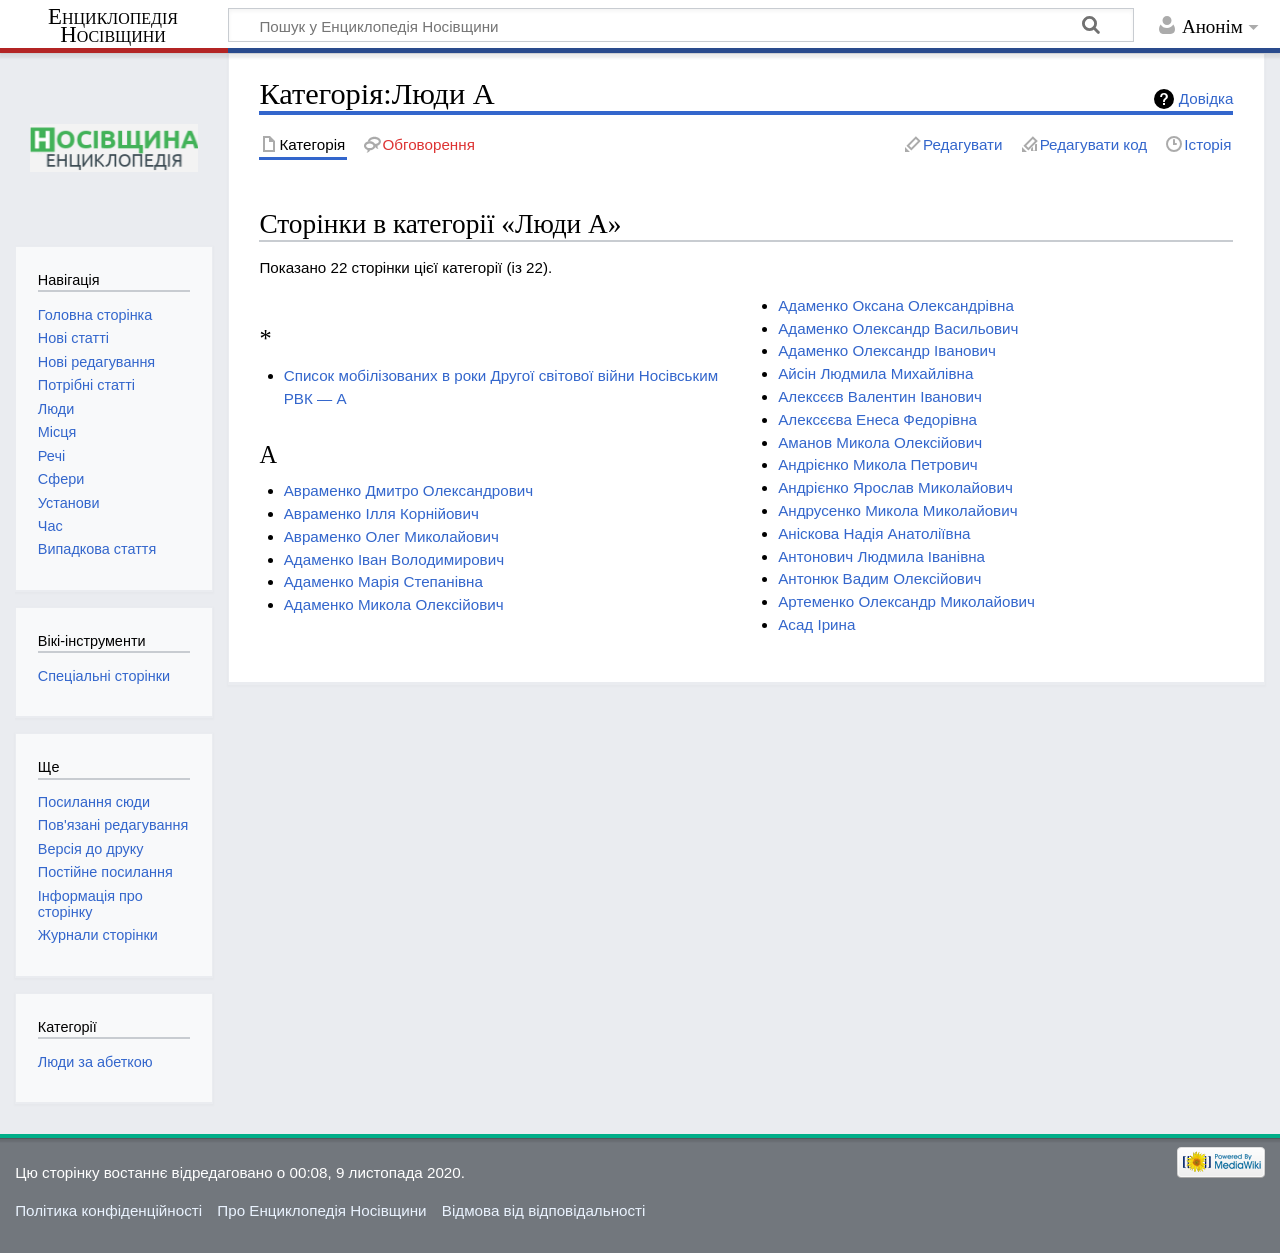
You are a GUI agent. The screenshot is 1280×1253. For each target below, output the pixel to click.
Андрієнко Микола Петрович (878, 464)
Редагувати (962, 144)
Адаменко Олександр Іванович (887, 350)
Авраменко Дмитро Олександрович (409, 490)
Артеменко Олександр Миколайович (906, 601)
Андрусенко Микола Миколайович (897, 510)
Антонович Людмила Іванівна (881, 556)
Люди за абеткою (95, 1062)
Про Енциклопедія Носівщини (321, 1210)
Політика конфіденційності (108, 1210)
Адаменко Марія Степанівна (383, 581)
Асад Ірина (816, 624)
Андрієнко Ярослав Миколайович (895, 487)
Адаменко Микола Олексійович (394, 604)
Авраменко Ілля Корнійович (381, 513)
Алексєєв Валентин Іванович (880, 396)
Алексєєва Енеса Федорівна (877, 419)
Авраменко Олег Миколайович (391, 536)
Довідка (1206, 98)
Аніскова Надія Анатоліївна (874, 533)
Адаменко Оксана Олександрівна (896, 305)
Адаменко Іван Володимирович (394, 559)
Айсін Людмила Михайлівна (875, 373)
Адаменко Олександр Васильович (898, 328)
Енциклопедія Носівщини (113, 26)
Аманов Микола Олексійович (880, 442)
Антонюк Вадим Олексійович (879, 578)
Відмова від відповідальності (544, 1210)
